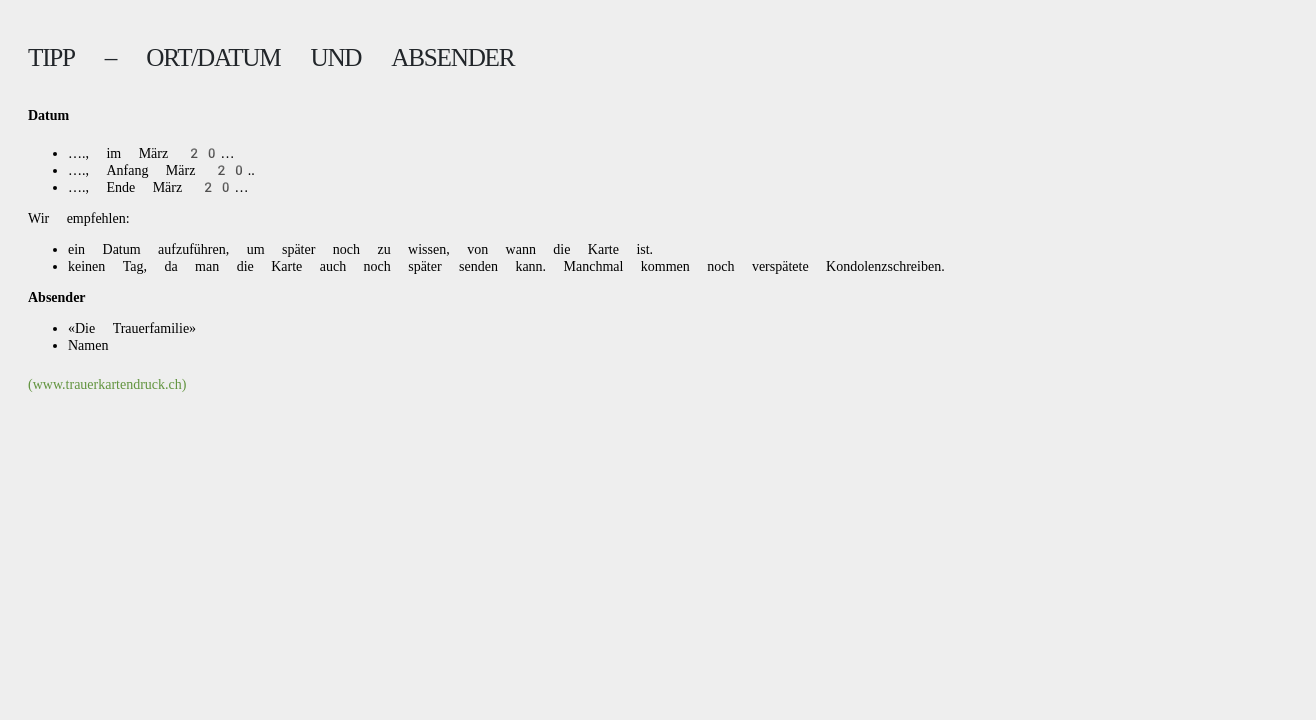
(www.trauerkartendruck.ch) (107, 384)
